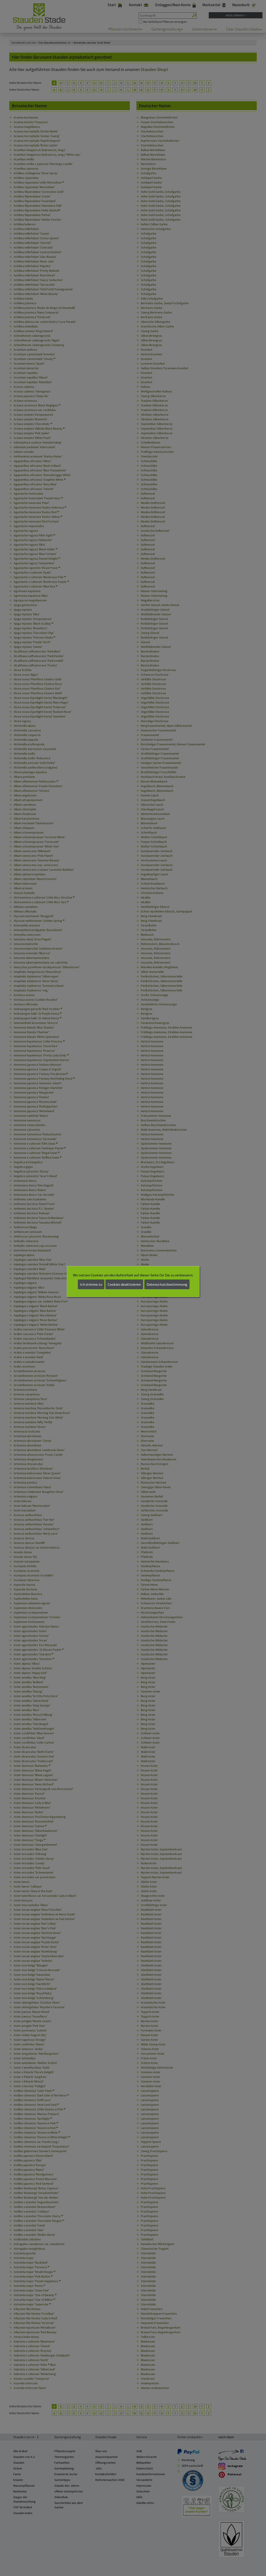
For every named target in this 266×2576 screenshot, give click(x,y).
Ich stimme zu (91, 1284)
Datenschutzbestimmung (167, 1284)
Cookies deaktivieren (124, 1284)
